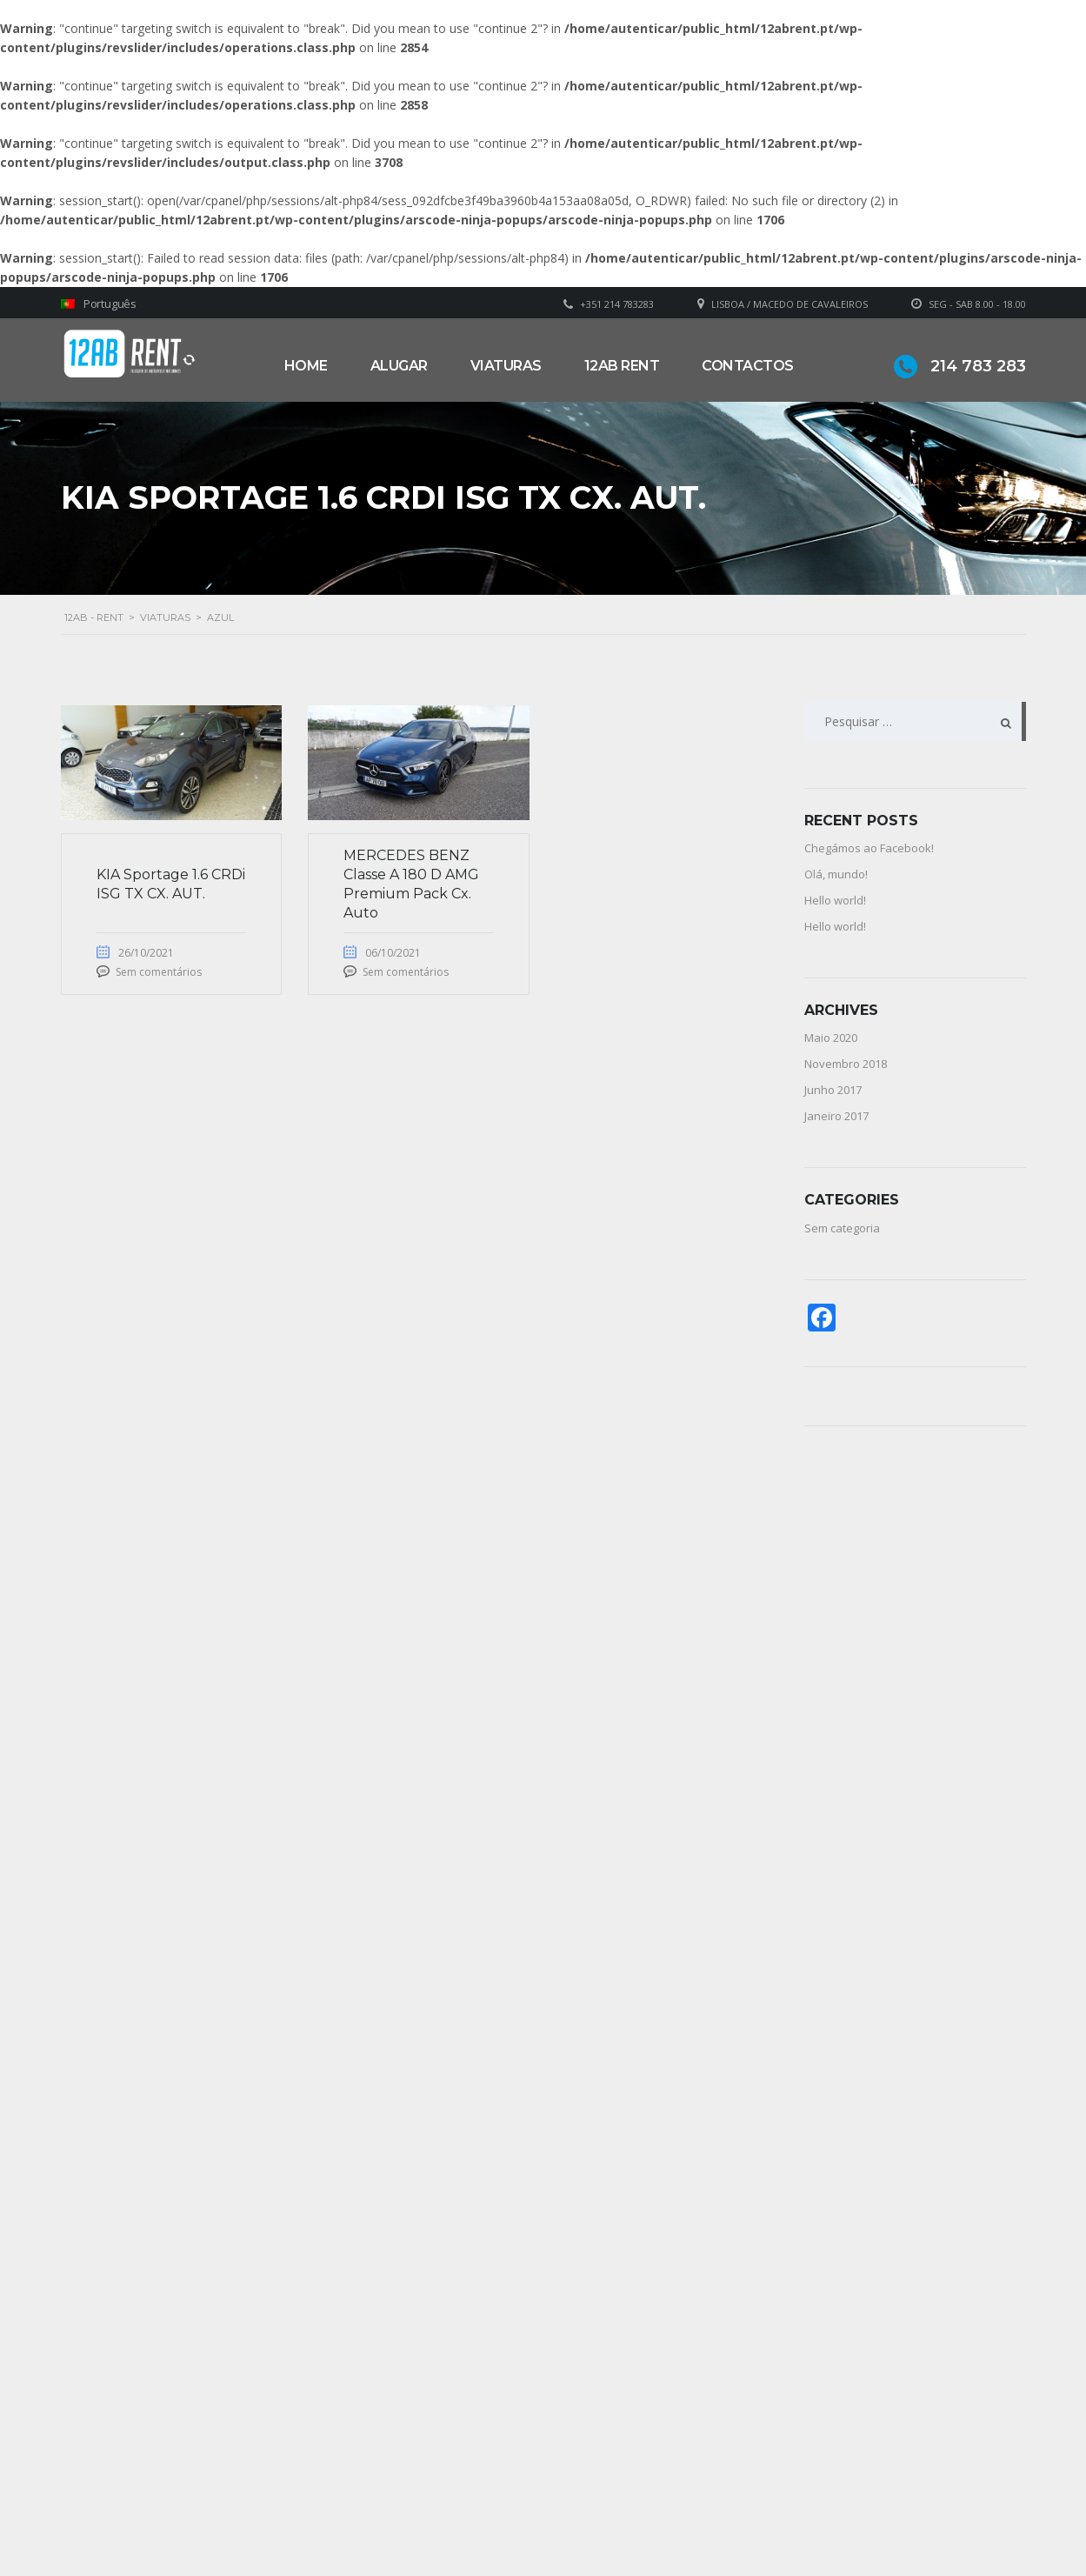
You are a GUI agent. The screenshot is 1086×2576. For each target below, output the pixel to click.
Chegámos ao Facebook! (869, 848)
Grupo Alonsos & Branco (644, 2487)
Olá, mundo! (836, 874)
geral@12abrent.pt (394, 2495)
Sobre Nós (604, 2461)
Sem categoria (842, 1228)
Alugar (399, 365)
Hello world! (835, 900)
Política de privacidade (636, 2513)
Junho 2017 (833, 1090)
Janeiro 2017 (836, 1116)
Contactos (748, 365)
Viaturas (506, 365)
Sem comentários (159, 971)
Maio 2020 (830, 1037)
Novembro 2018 (845, 1063)
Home (306, 365)
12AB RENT (622, 365)
